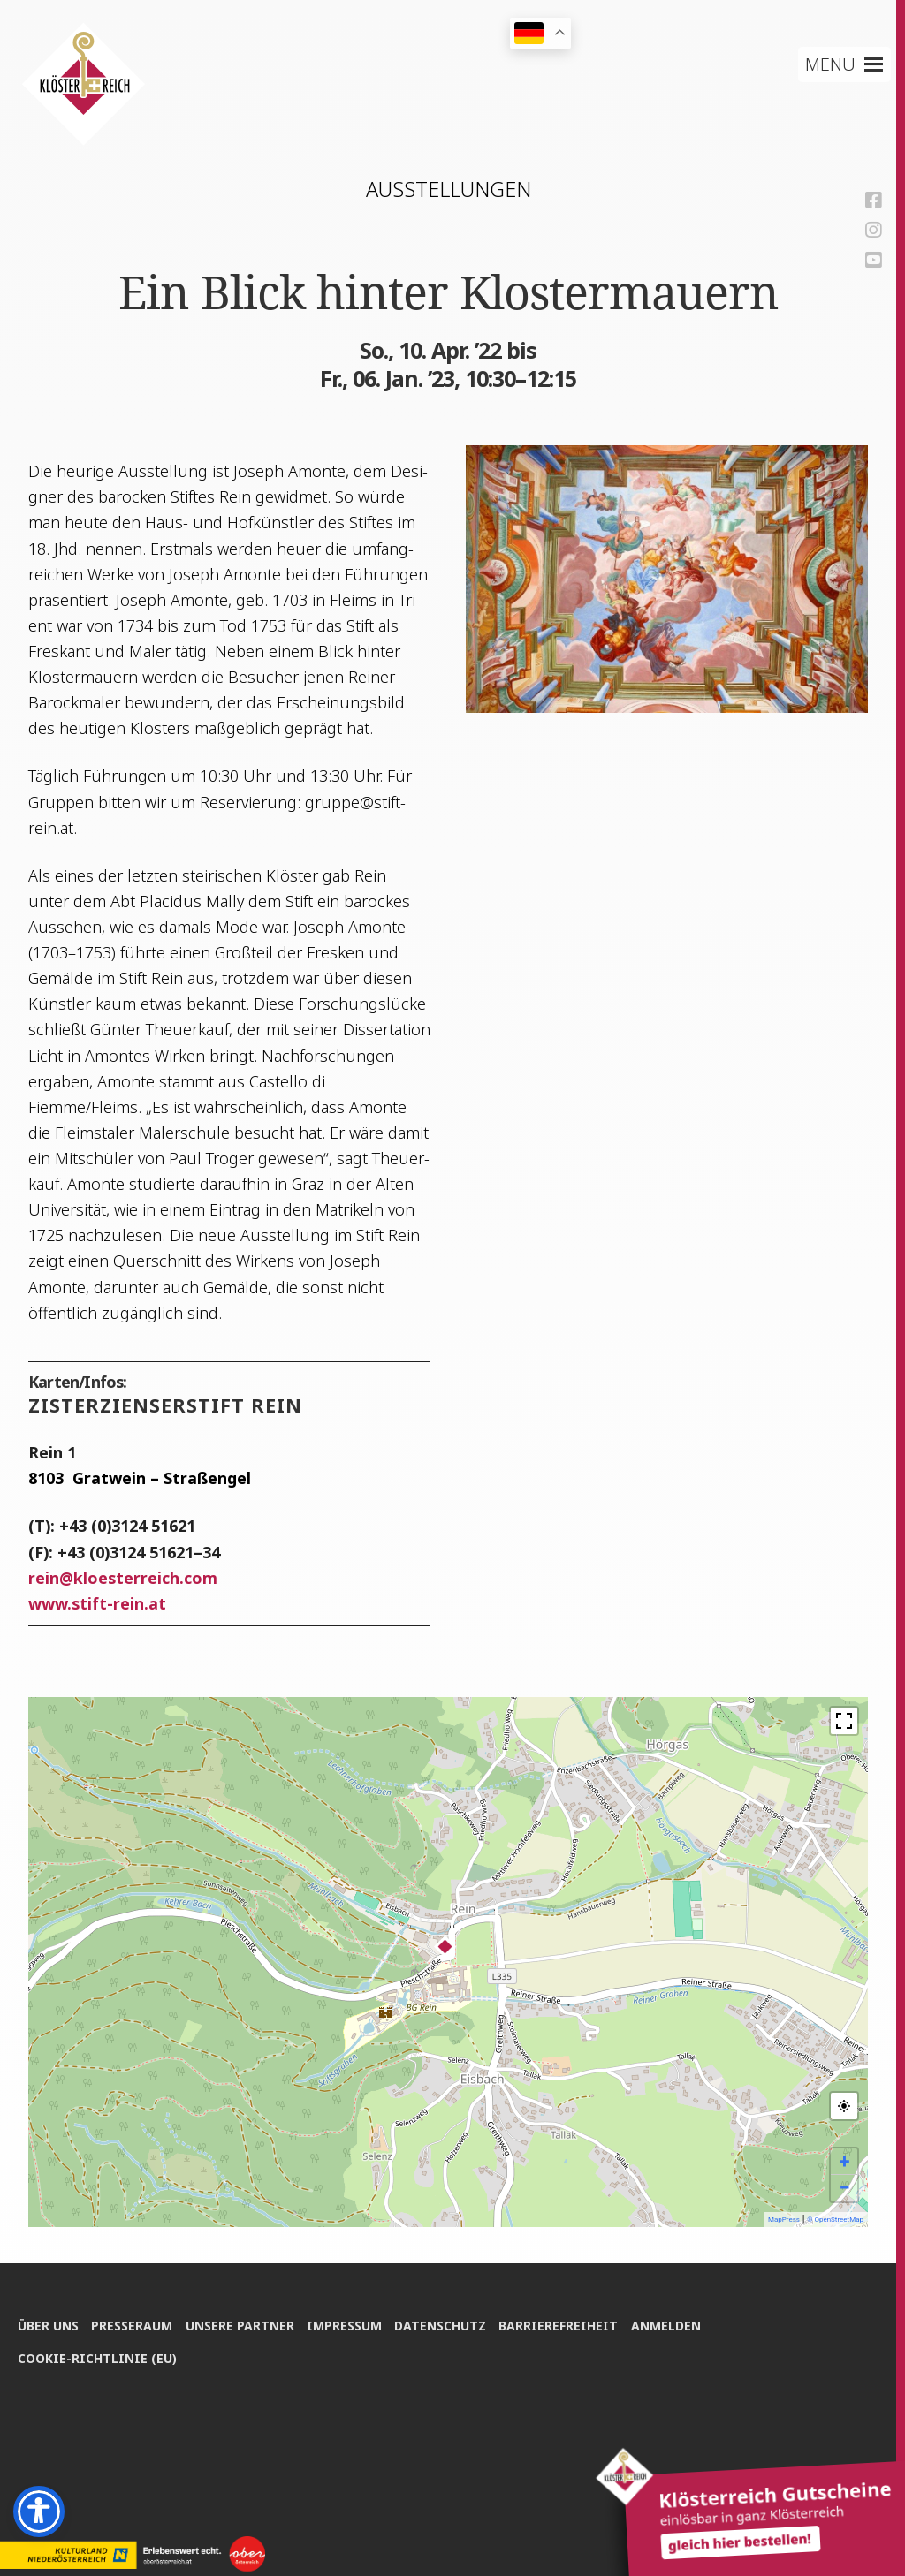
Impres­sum (346, 2324)
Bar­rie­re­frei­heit (561, 2324)
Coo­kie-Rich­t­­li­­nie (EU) (97, 2357)
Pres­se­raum (132, 2324)
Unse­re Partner (240, 2324)
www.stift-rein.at (97, 1603)
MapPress (784, 2220)
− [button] (844, 2188)
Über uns (48, 2324)
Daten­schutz (443, 2324)
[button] (831, 64)
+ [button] (845, 2161)
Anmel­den (669, 2324)
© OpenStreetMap (835, 2220)
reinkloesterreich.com (122, 1577)
